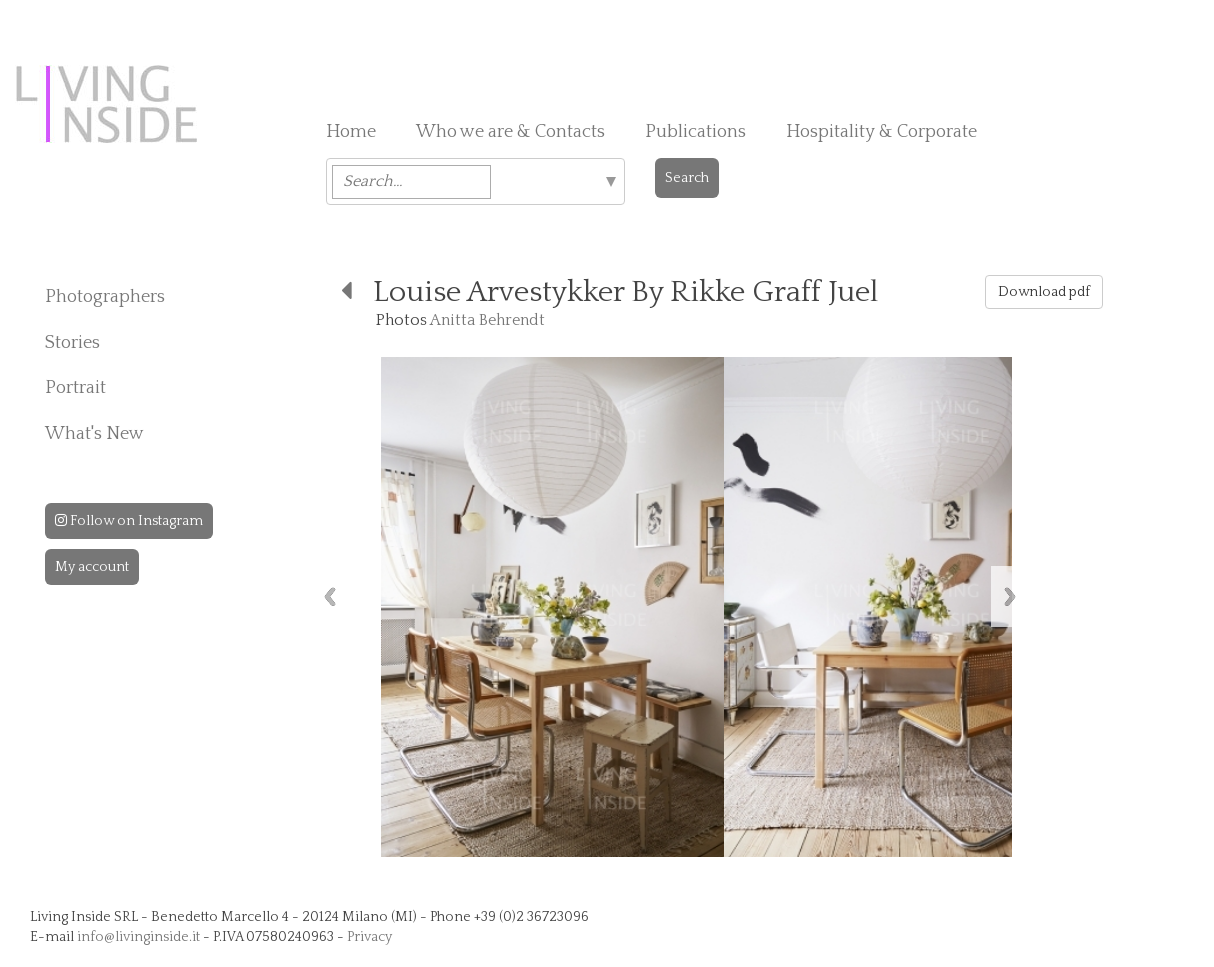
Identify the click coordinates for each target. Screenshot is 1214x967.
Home (351, 132)
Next (1010, 596)
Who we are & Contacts (510, 132)
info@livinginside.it (138, 937)
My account (92, 567)
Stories (72, 343)
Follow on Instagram (129, 521)
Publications (695, 132)
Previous (330, 596)
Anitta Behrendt (487, 320)
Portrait (75, 388)
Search (687, 178)
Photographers (105, 297)
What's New (94, 434)
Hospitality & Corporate (881, 132)
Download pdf (1044, 292)
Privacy (369, 937)
